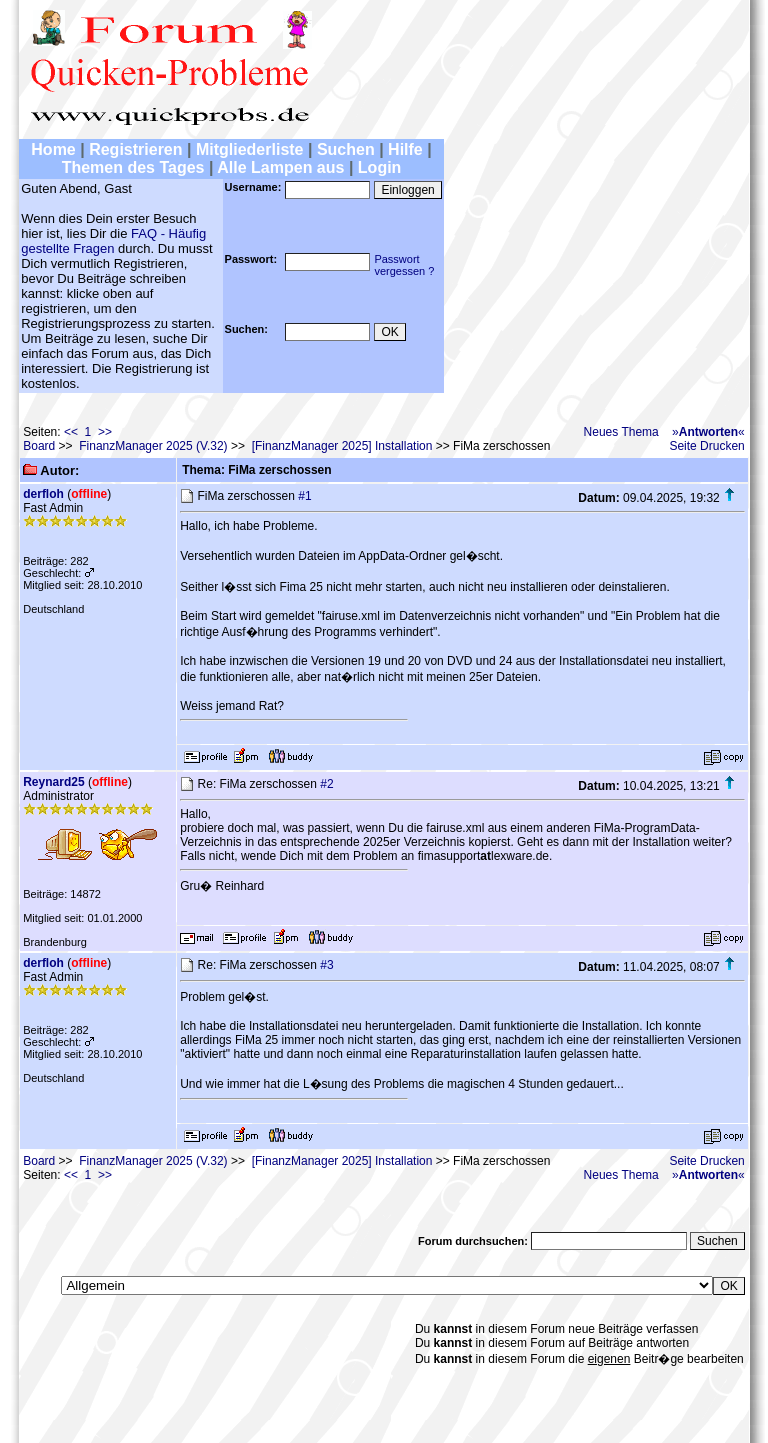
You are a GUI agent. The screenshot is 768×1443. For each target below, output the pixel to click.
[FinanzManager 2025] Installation (342, 446)
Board (39, 446)
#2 (326, 784)
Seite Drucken (706, 446)
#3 (326, 965)
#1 (304, 496)
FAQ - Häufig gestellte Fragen (113, 241)
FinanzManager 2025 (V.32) (153, 446)
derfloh (43, 494)
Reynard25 (53, 782)
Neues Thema (621, 432)
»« (708, 432)
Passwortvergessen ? (404, 265)
